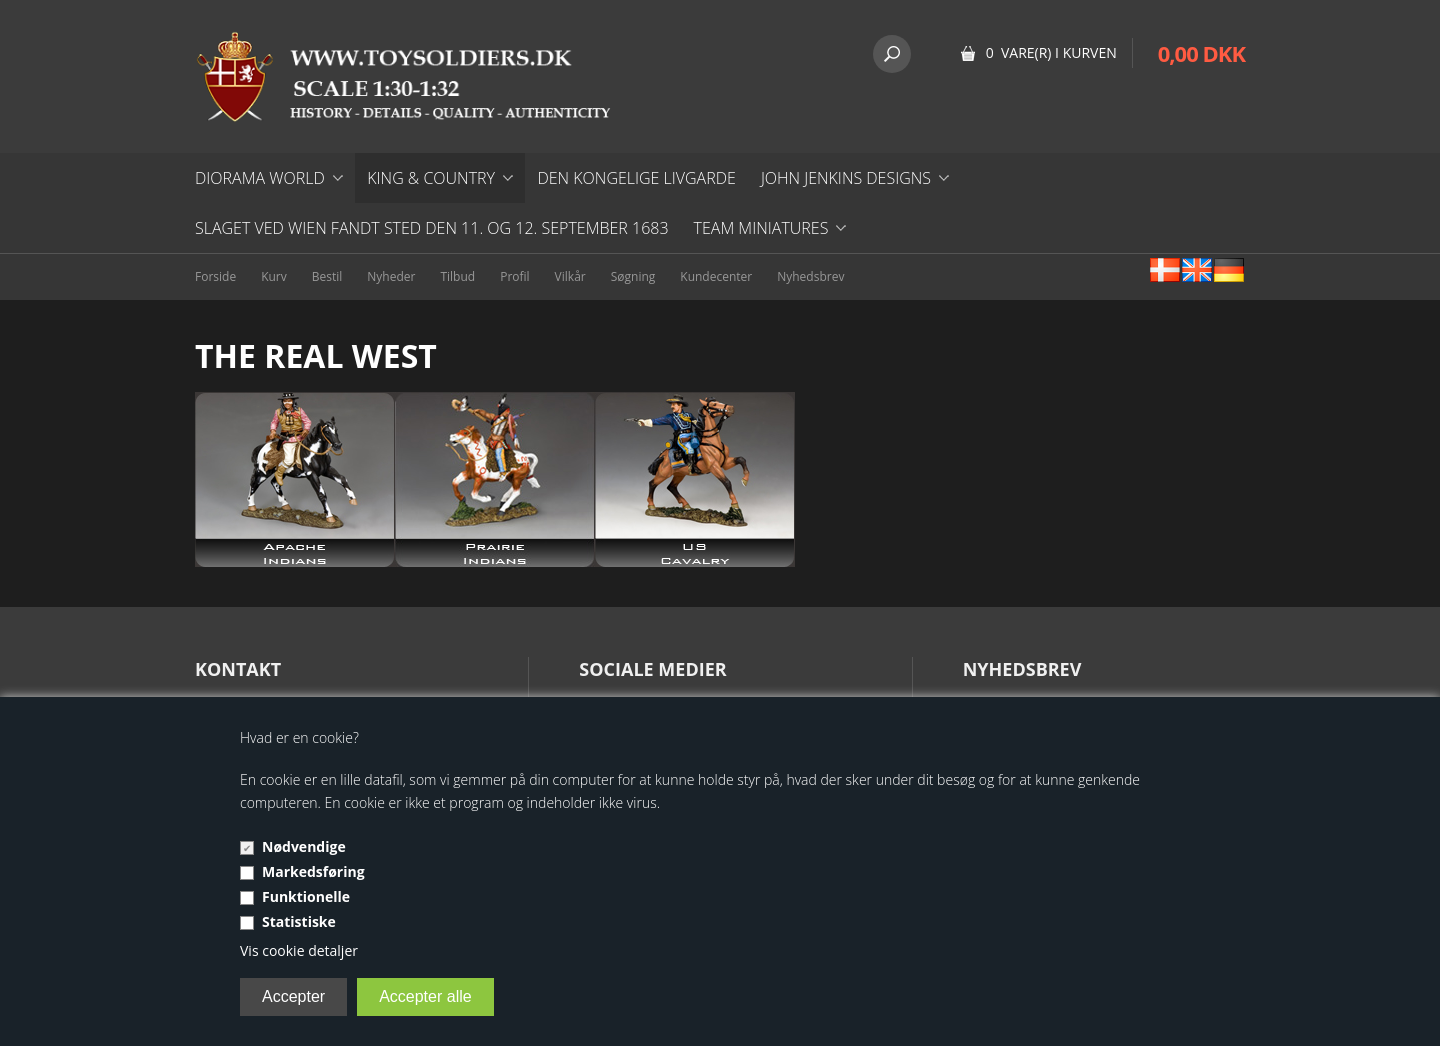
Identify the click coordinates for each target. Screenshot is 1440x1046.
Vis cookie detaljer (299, 950)
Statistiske (299, 921)
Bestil (327, 276)
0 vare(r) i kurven (1051, 52)
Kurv (274, 276)
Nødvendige (304, 846)
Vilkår (570, 276)
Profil (514, 276)
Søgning (633, 276)
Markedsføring (313, 871)
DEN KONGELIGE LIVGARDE (636, 178)
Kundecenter (716, 276)
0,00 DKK (1201, 53)
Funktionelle (306, 896)
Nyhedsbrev (810, 276)
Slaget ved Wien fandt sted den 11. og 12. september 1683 (432, 228)
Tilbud (457, 276)
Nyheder (391, 276)
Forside (215, 276)
